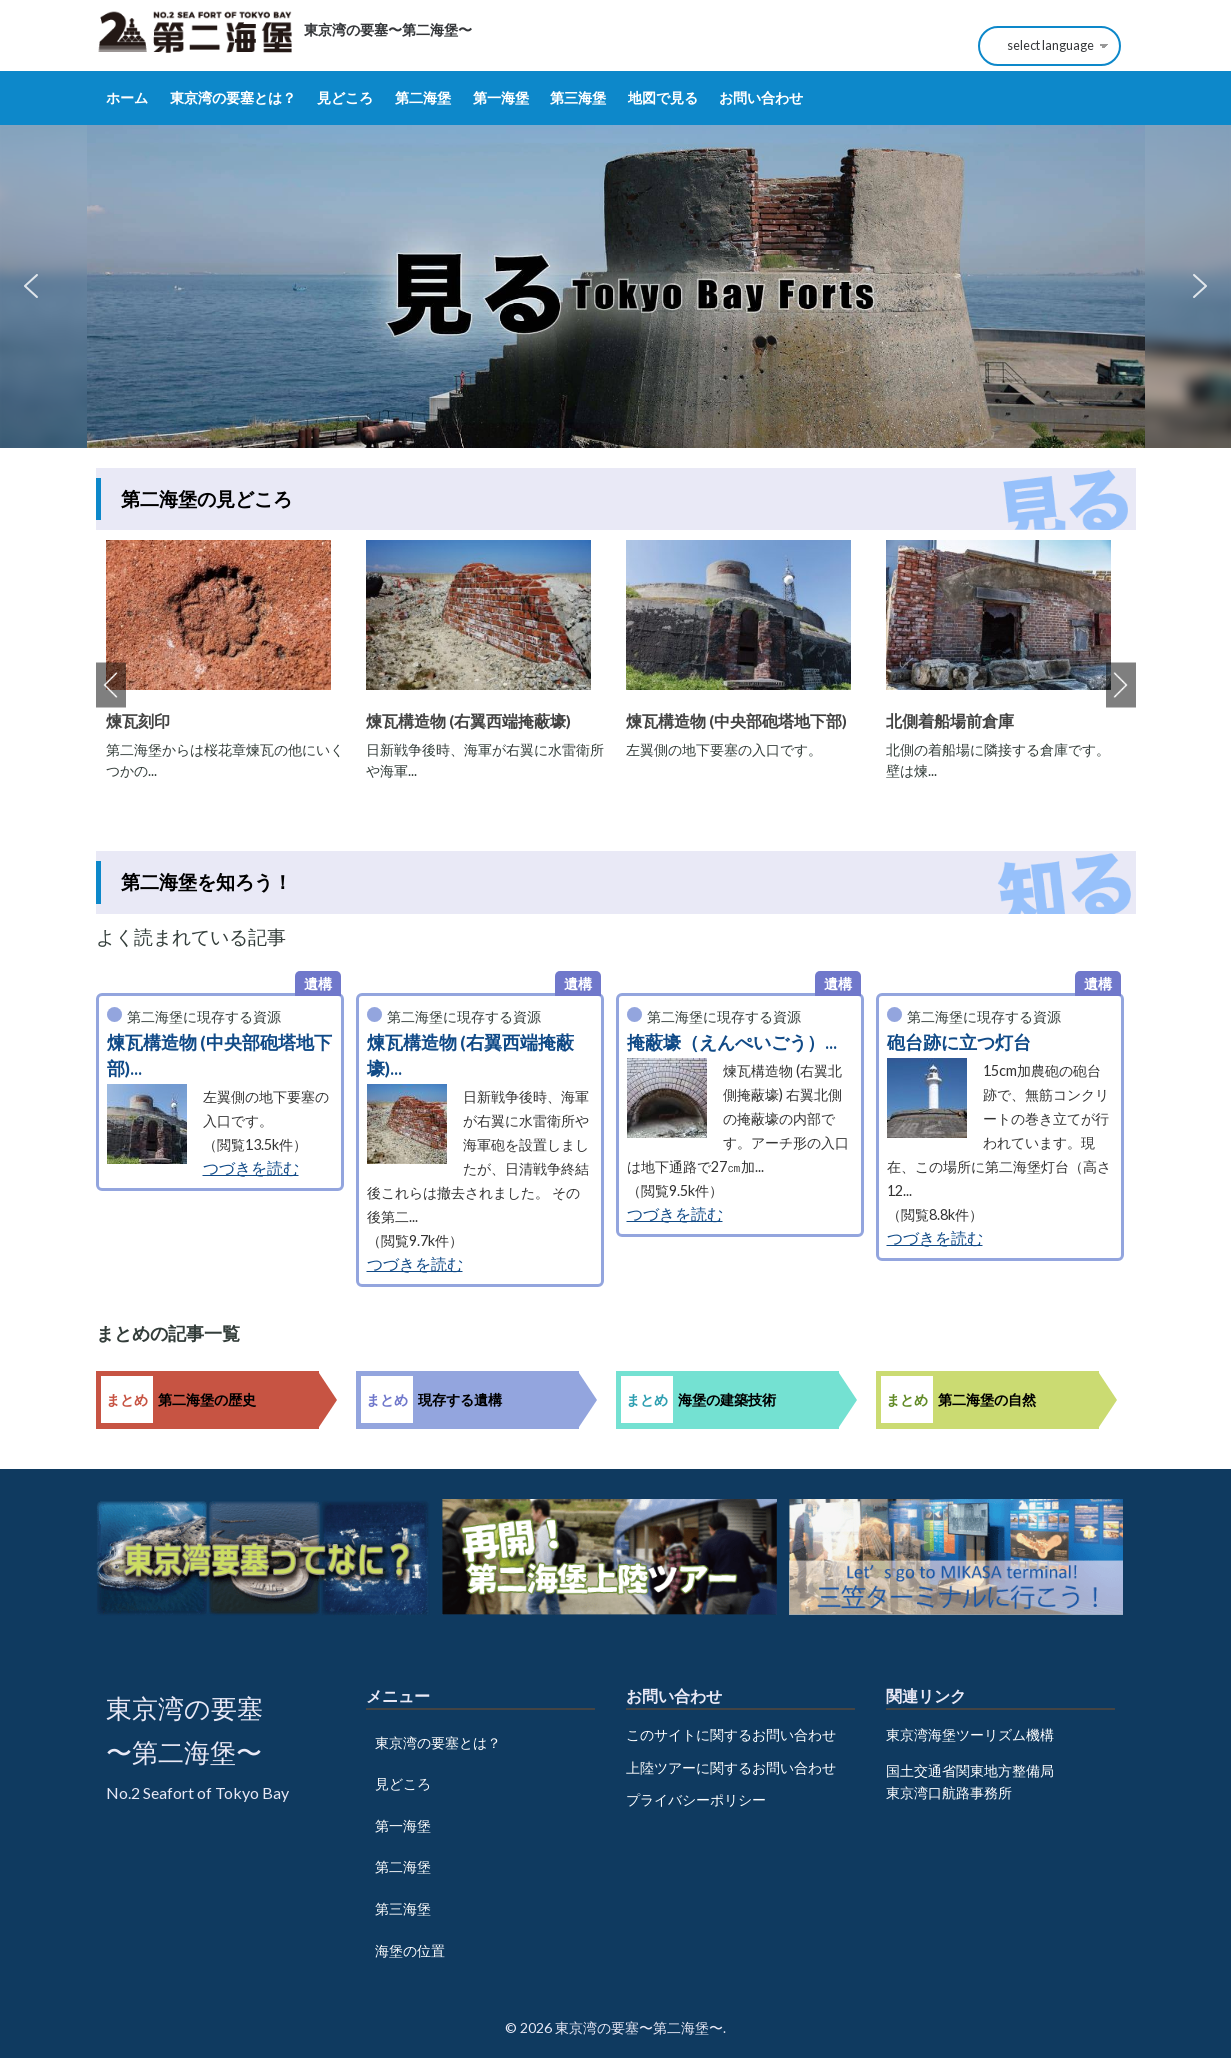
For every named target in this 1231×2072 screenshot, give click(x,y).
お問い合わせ (761, 97)
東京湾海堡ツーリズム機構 (970, 1734)
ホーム (127, 97)
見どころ (345, 97)
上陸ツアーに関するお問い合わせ (731, 1767)
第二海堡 (423, 97)
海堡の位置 (410, 1950)
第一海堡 (501, 97)
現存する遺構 (460, 1399)
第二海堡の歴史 (207, 1399)
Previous (111, 685)
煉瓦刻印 (138, 720)
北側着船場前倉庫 (950, 720)
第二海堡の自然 (987, 1399)
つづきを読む (251, 1167)
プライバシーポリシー (696, 1799)
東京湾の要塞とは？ (233, 97)
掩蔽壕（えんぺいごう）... (732, 1042)
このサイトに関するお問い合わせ (731, 1734)
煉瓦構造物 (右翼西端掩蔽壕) (468, 720)
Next (1121, 685)
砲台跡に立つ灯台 (959, 1042)
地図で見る (663, 97)
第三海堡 (578, 97)
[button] (31, 286)
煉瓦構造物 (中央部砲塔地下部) (736, 720)
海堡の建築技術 (727, 1399)
